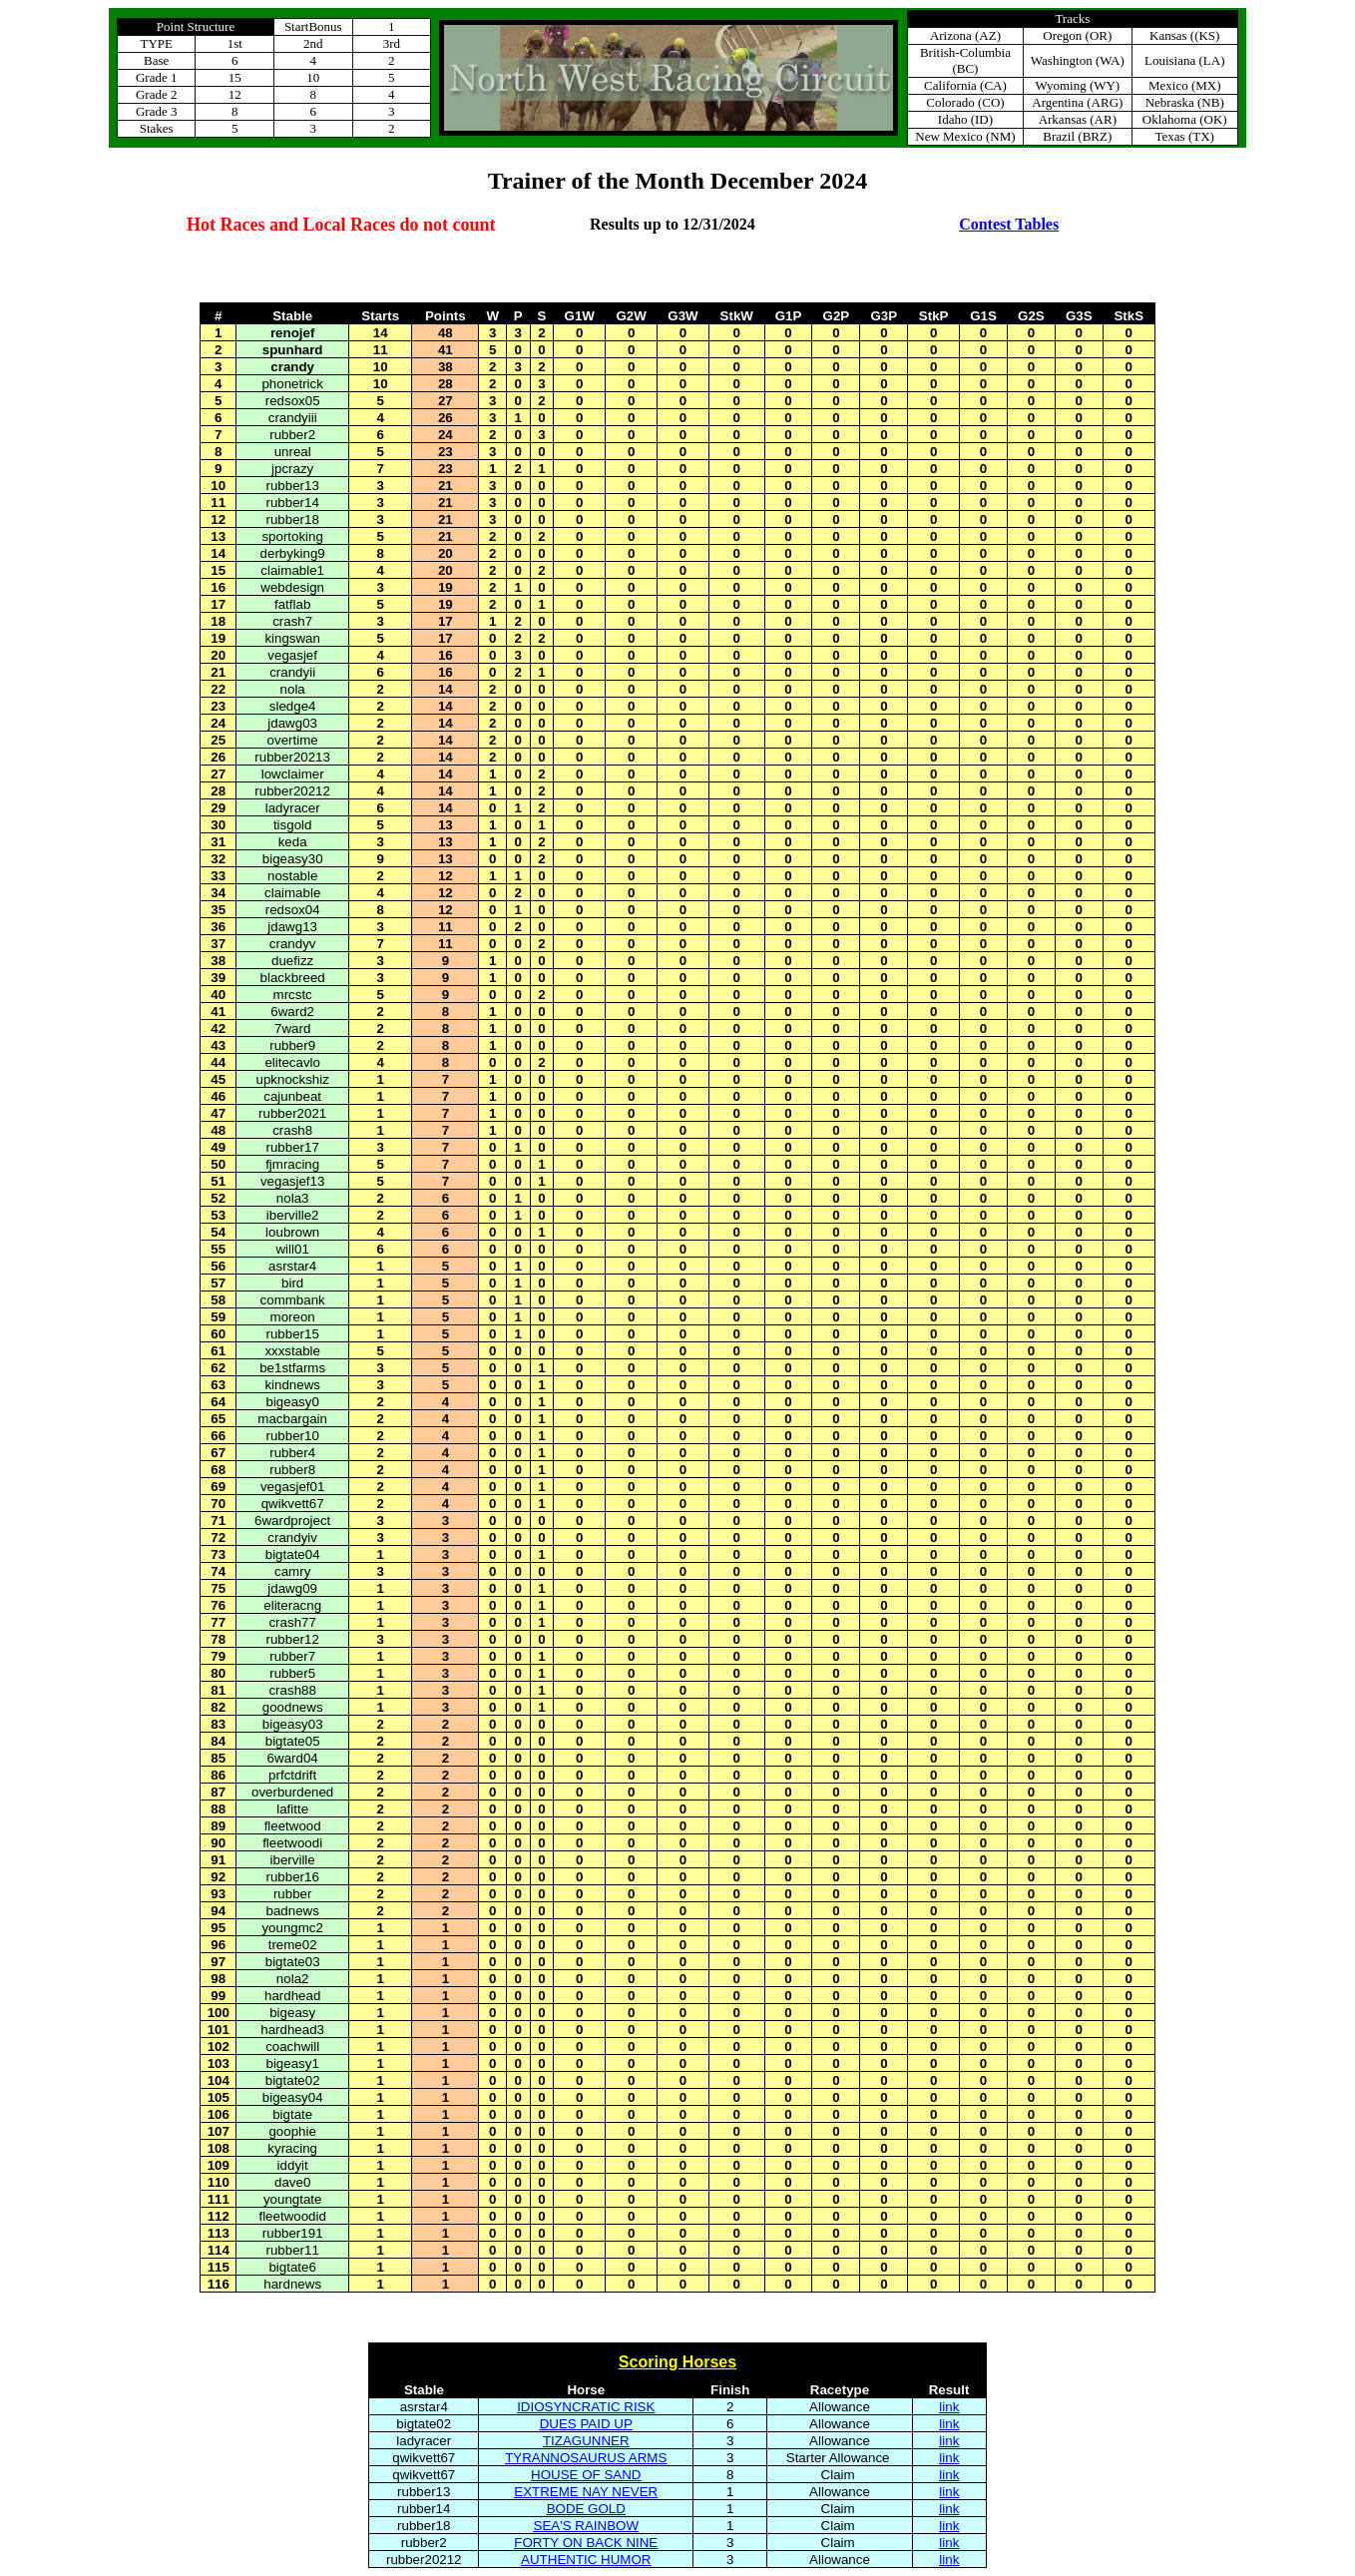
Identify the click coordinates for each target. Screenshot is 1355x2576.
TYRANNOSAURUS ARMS (586, 2457)
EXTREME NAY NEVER (586, 2491)
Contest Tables (1009, 224)
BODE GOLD (586, 2508)
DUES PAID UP (586, 2423)
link (949, 2406)
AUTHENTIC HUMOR (586, 2559)
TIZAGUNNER (586, 2440)
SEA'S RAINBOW (587, 2525)
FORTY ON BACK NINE (586, 2542)
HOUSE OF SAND (586, 2474)
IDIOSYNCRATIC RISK (586, 2406)
